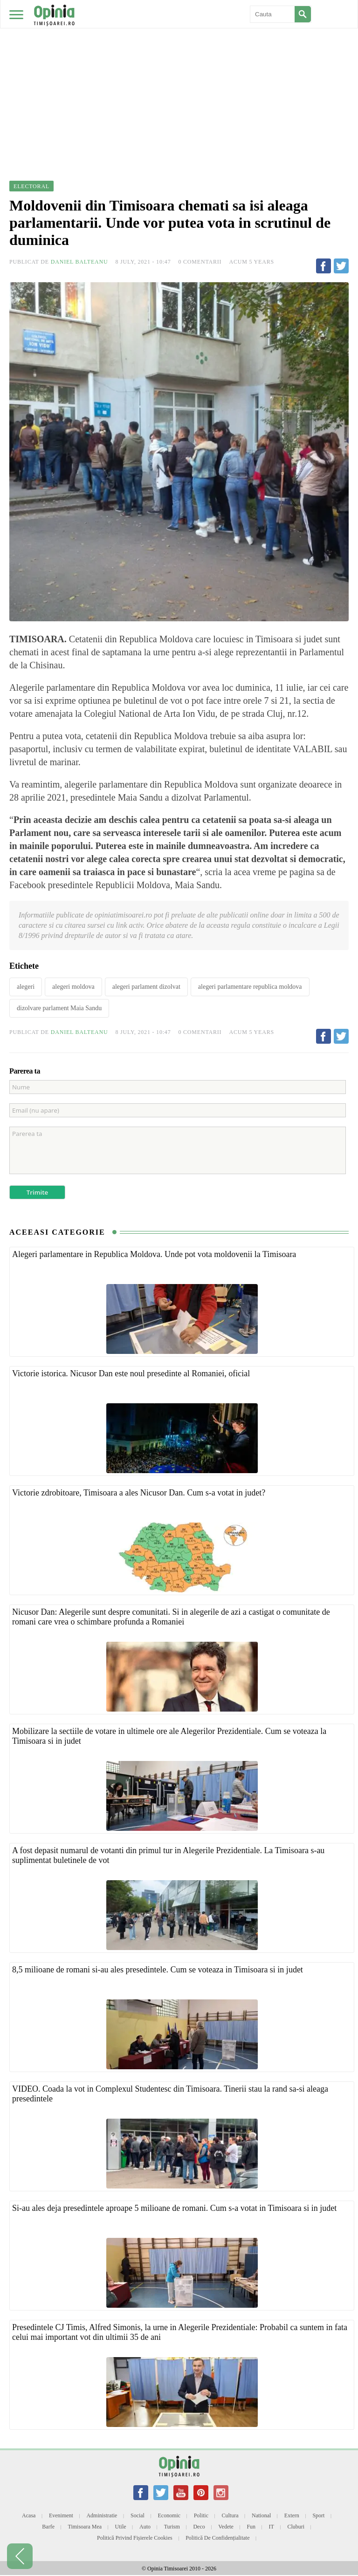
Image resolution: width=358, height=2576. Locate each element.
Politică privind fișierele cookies (134, 2538)
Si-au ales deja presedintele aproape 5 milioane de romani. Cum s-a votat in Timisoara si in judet (174, 2208)
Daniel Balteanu (79, 261)
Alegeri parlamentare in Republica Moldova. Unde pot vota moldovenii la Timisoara (154, 1254)
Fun (251, 2526)
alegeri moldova (73, 986)
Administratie (101, 2515)
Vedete (226, 2526)
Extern (291, 2515)
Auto (145, 2526)
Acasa (28, 2515)
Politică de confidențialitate (217, 2538)
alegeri (25, 986)
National (261, 2515)
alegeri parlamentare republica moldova (250, 986)
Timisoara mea (85, 2526)
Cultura (230, 2515)
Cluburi (295, 2526)
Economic (169, 2515)
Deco (199, 2526)
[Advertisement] (179, 70)
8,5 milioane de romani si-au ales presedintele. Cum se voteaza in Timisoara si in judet (157, 1969)
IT (271, 2526)
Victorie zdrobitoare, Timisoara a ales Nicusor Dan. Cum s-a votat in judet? (138, 1492)
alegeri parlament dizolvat (146, 986)
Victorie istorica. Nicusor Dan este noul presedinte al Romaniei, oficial (131, 1373)
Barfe (48, 2526)
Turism (172, 2526)
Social (138, 2515)
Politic (201, 2515)
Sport (318, 2515)
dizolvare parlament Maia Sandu (59, 1008)
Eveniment (61, 2515)
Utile (120, 2526)
